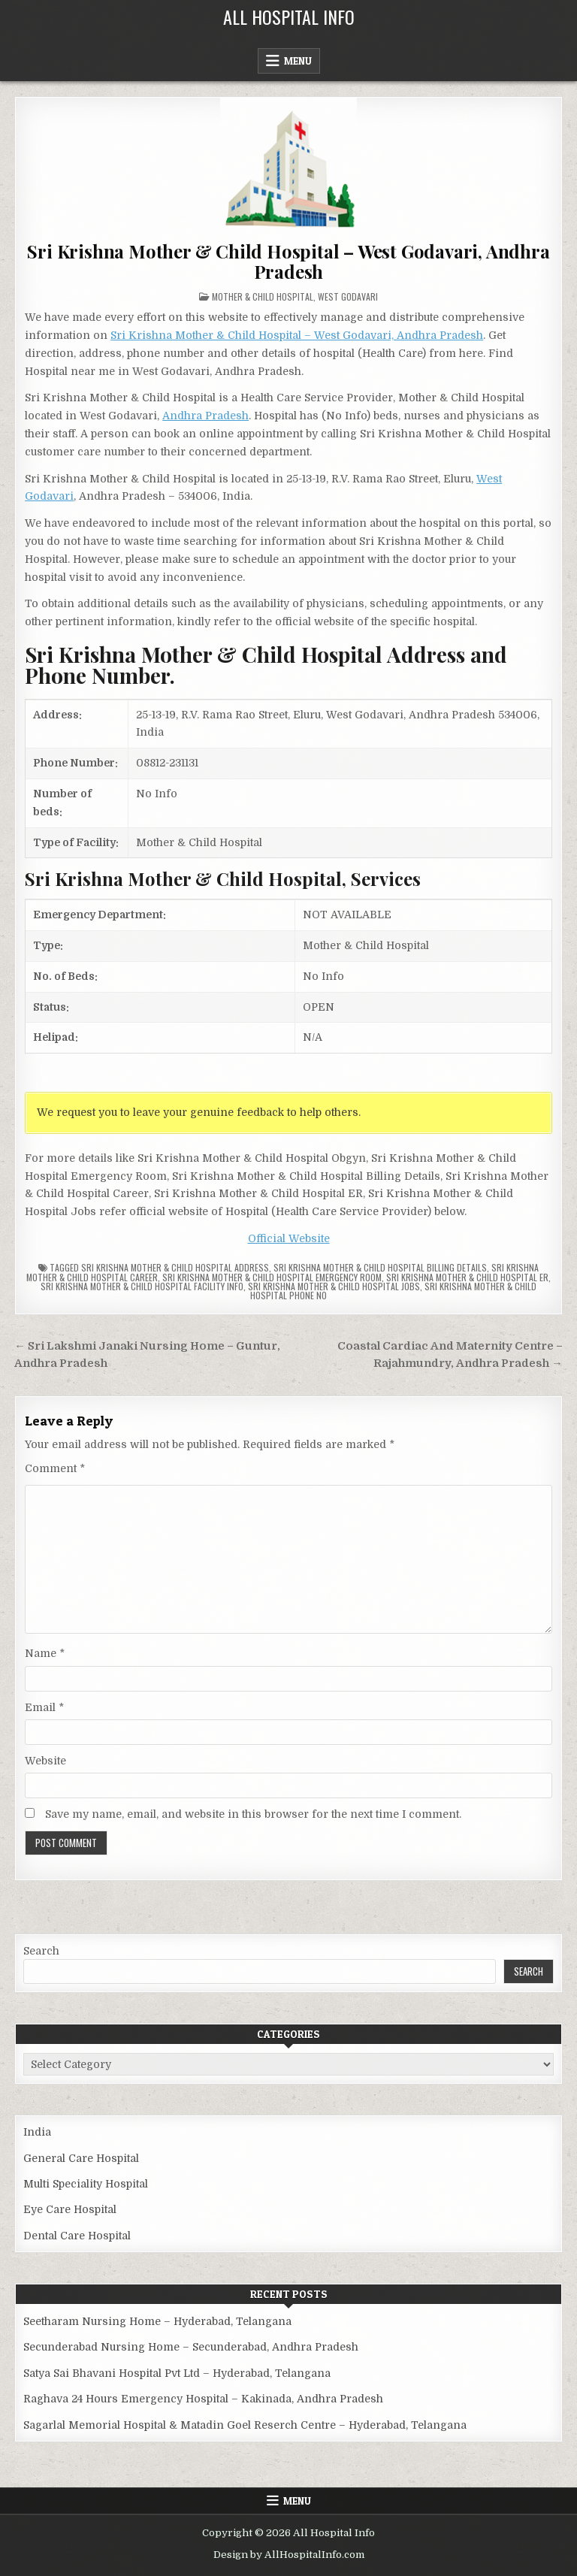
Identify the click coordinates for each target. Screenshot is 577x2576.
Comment (55, 1468)
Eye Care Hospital (69, 2209)
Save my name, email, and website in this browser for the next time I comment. (253, 1814)
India (37, 2132)
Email (44, 1707)
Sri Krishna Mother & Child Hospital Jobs (334, 1286)
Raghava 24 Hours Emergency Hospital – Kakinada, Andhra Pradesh (203, 2399)
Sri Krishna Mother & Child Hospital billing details (380, 1267)
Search (41, 1951)
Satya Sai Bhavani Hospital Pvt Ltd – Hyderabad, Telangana (177, 2373)
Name (45, 1653)
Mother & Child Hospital (262, 296)
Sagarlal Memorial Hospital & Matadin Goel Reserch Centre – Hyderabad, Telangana (245, 2425)
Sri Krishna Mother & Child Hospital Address (175, 1267)
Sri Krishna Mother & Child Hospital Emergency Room (272, 1277)
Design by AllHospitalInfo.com (288, 2554)
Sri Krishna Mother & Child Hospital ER (467, 1277)
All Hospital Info (289, 16)
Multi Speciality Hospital (85, 2184)
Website (45, 1761)
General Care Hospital (81, 2158)
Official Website (289, 1238)
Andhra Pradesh (205, 416)
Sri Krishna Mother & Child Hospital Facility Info (142, 1286)
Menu (298, 61)
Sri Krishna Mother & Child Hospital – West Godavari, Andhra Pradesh (288, 261)
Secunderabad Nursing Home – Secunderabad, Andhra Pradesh (190, 2347)
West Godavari (348, 296)
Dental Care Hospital (77, 2236)
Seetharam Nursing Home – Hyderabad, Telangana (157, 2321)
